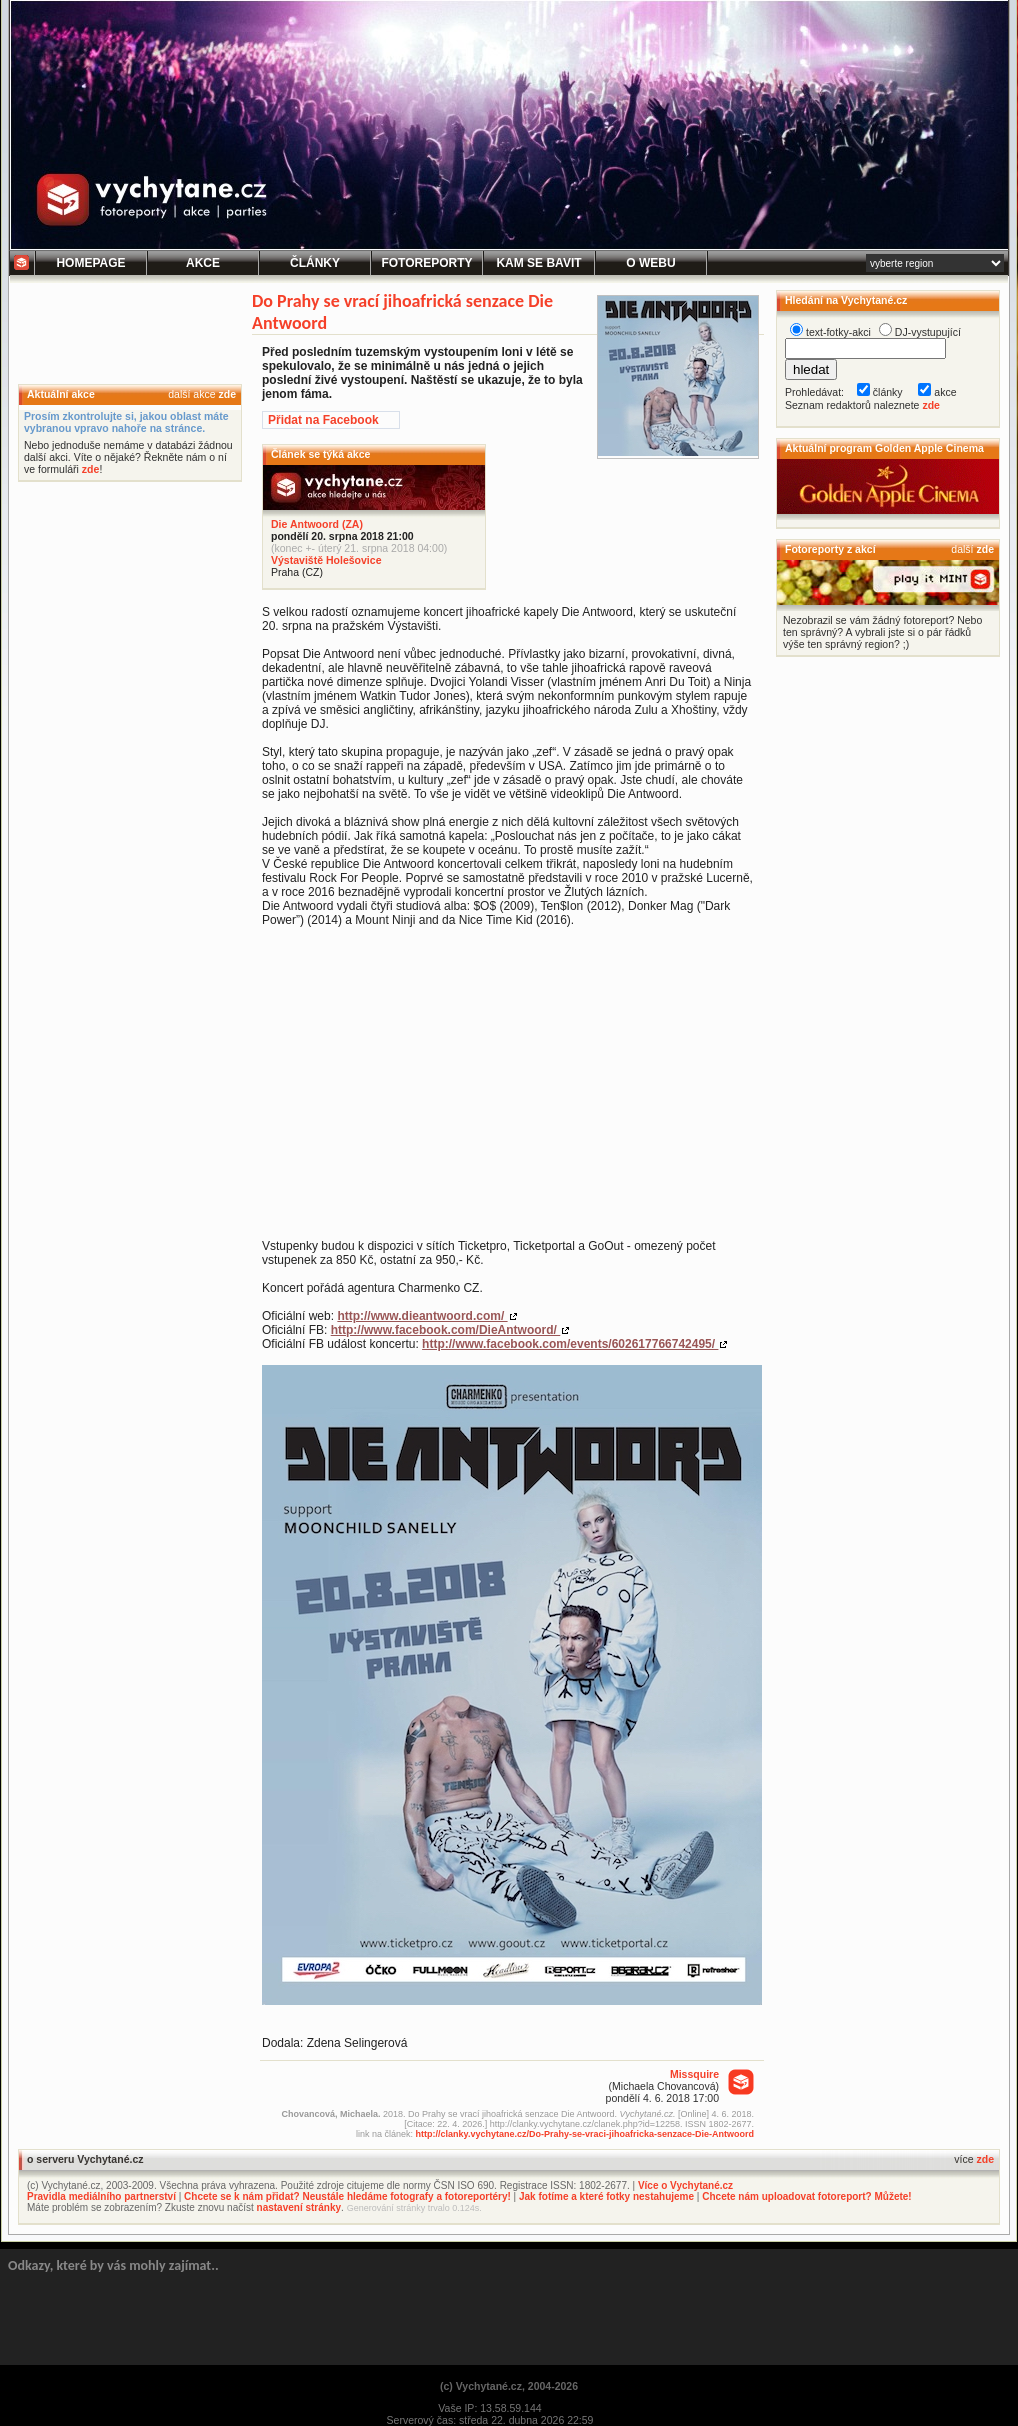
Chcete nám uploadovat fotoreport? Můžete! (806, 2196)
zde (227, 394)
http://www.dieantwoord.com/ (422, 1316)
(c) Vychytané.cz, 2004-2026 (509, 2386)
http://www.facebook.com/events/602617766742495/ (570, 1344)
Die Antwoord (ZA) (317, 524)
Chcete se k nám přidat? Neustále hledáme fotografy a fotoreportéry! (347, 2196)
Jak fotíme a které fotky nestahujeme (606, 2196)
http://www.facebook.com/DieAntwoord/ (446, 1330)
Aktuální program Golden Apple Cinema (884, 448)
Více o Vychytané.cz (685, 2185)
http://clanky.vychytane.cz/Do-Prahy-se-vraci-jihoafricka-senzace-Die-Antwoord (585, 2134)
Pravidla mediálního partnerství (101, 2196)
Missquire (694, 2074)
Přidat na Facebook (323, 420)
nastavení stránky (299, 2207)
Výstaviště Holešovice (326, 560)
